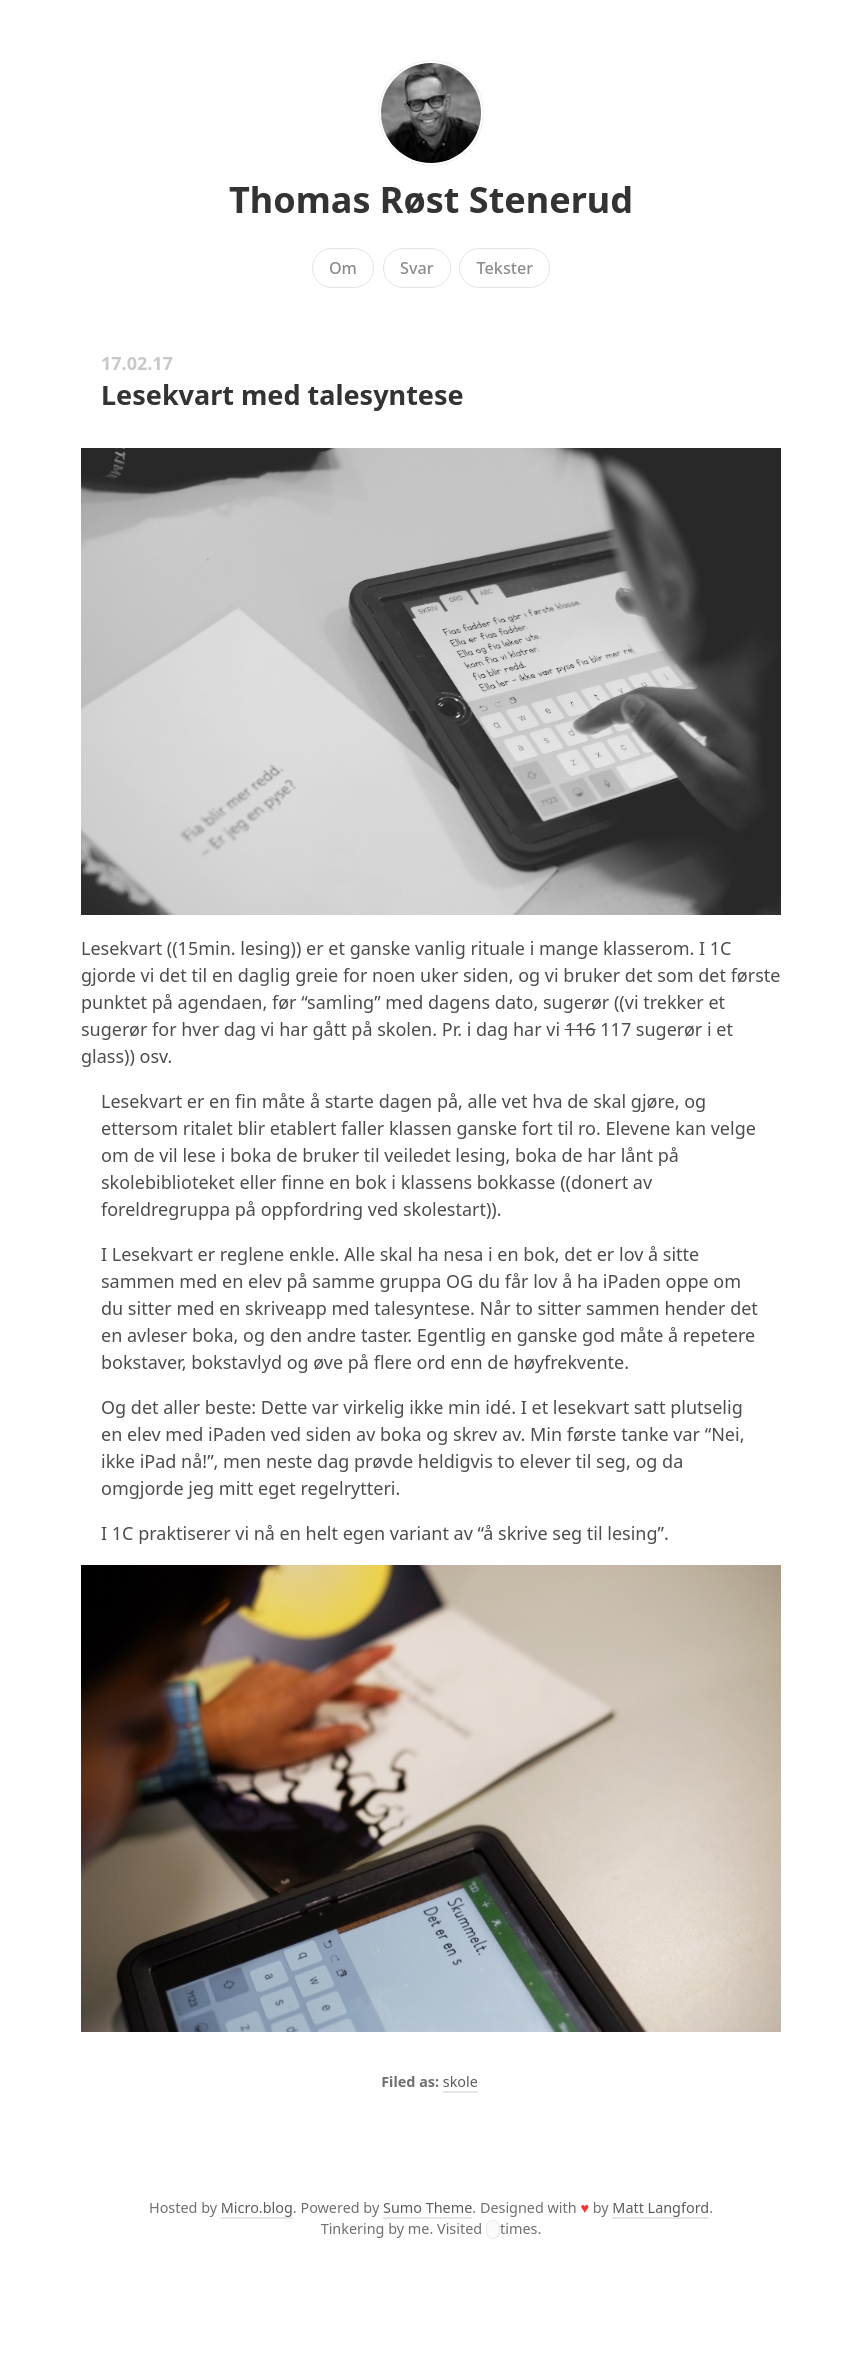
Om (343, 268)
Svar (417, 268)
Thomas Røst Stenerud (431, 199)
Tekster (505, 268)
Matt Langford (660, 2207)
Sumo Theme (427, 2207)
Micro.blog (257, 2207)
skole (460, 2081)
